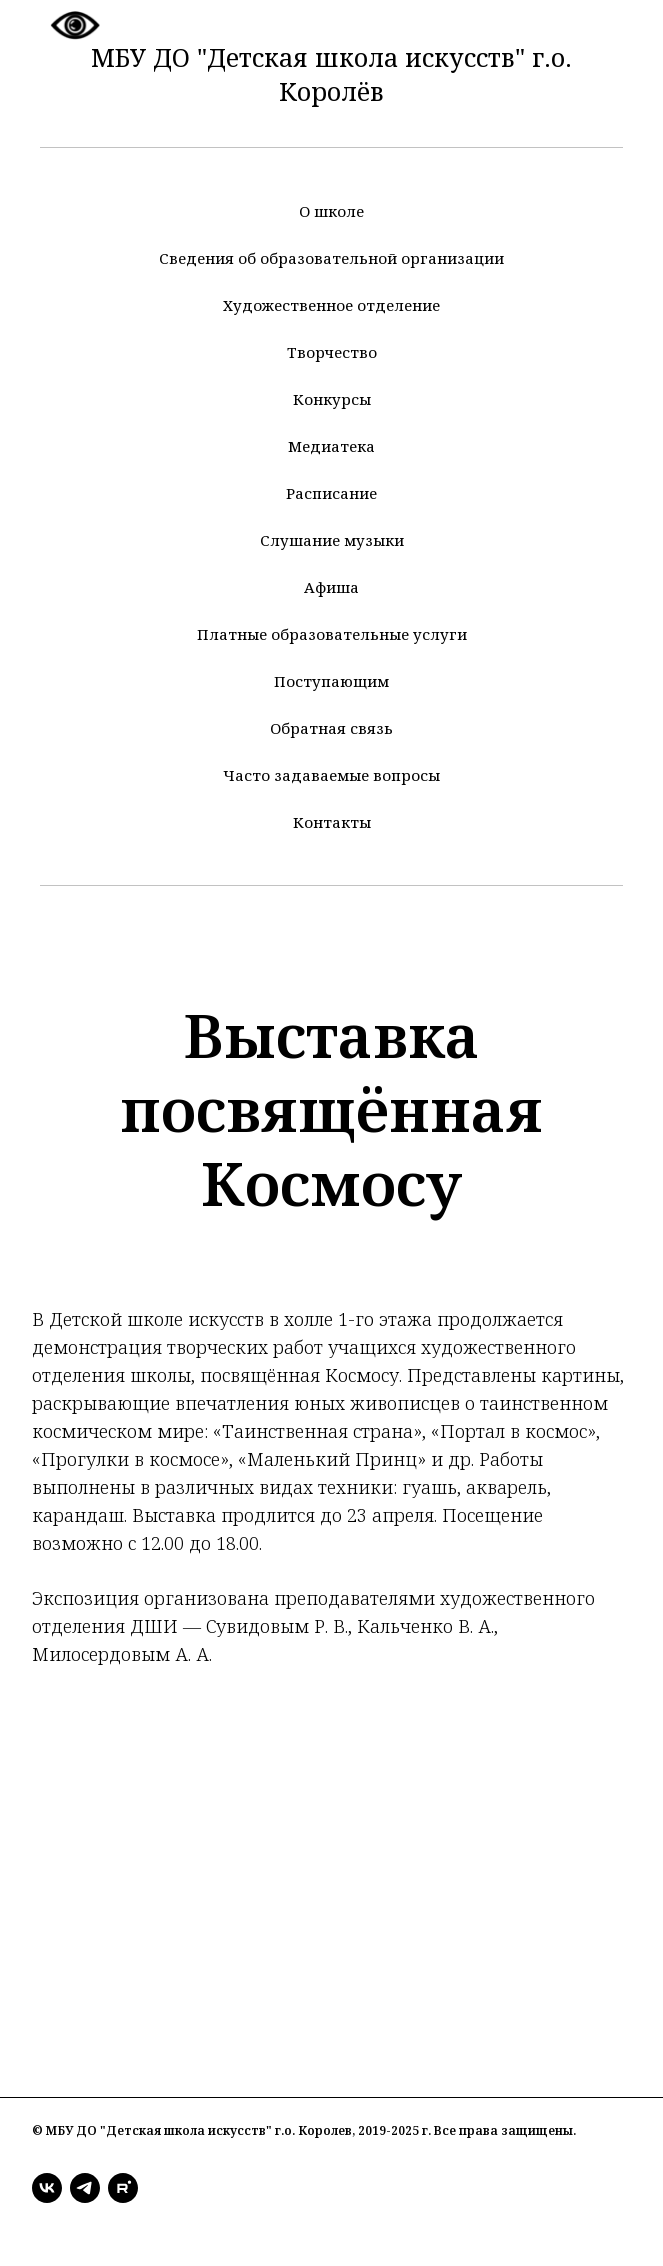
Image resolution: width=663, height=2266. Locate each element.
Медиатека (331, 446)
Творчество (332, 352)
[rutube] (123, 2188)
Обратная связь (331, 728)
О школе (331, 211)
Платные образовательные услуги (332, 634)
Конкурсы (332, 399)
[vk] (47, 2188)
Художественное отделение (331, 305)
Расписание (331, 493)
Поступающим (331, 681)
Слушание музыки (332, 540)
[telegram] (85, 2188)
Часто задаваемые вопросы (331, 775)
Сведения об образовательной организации (331, 258)
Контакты (332, 822)
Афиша (331, 587)
